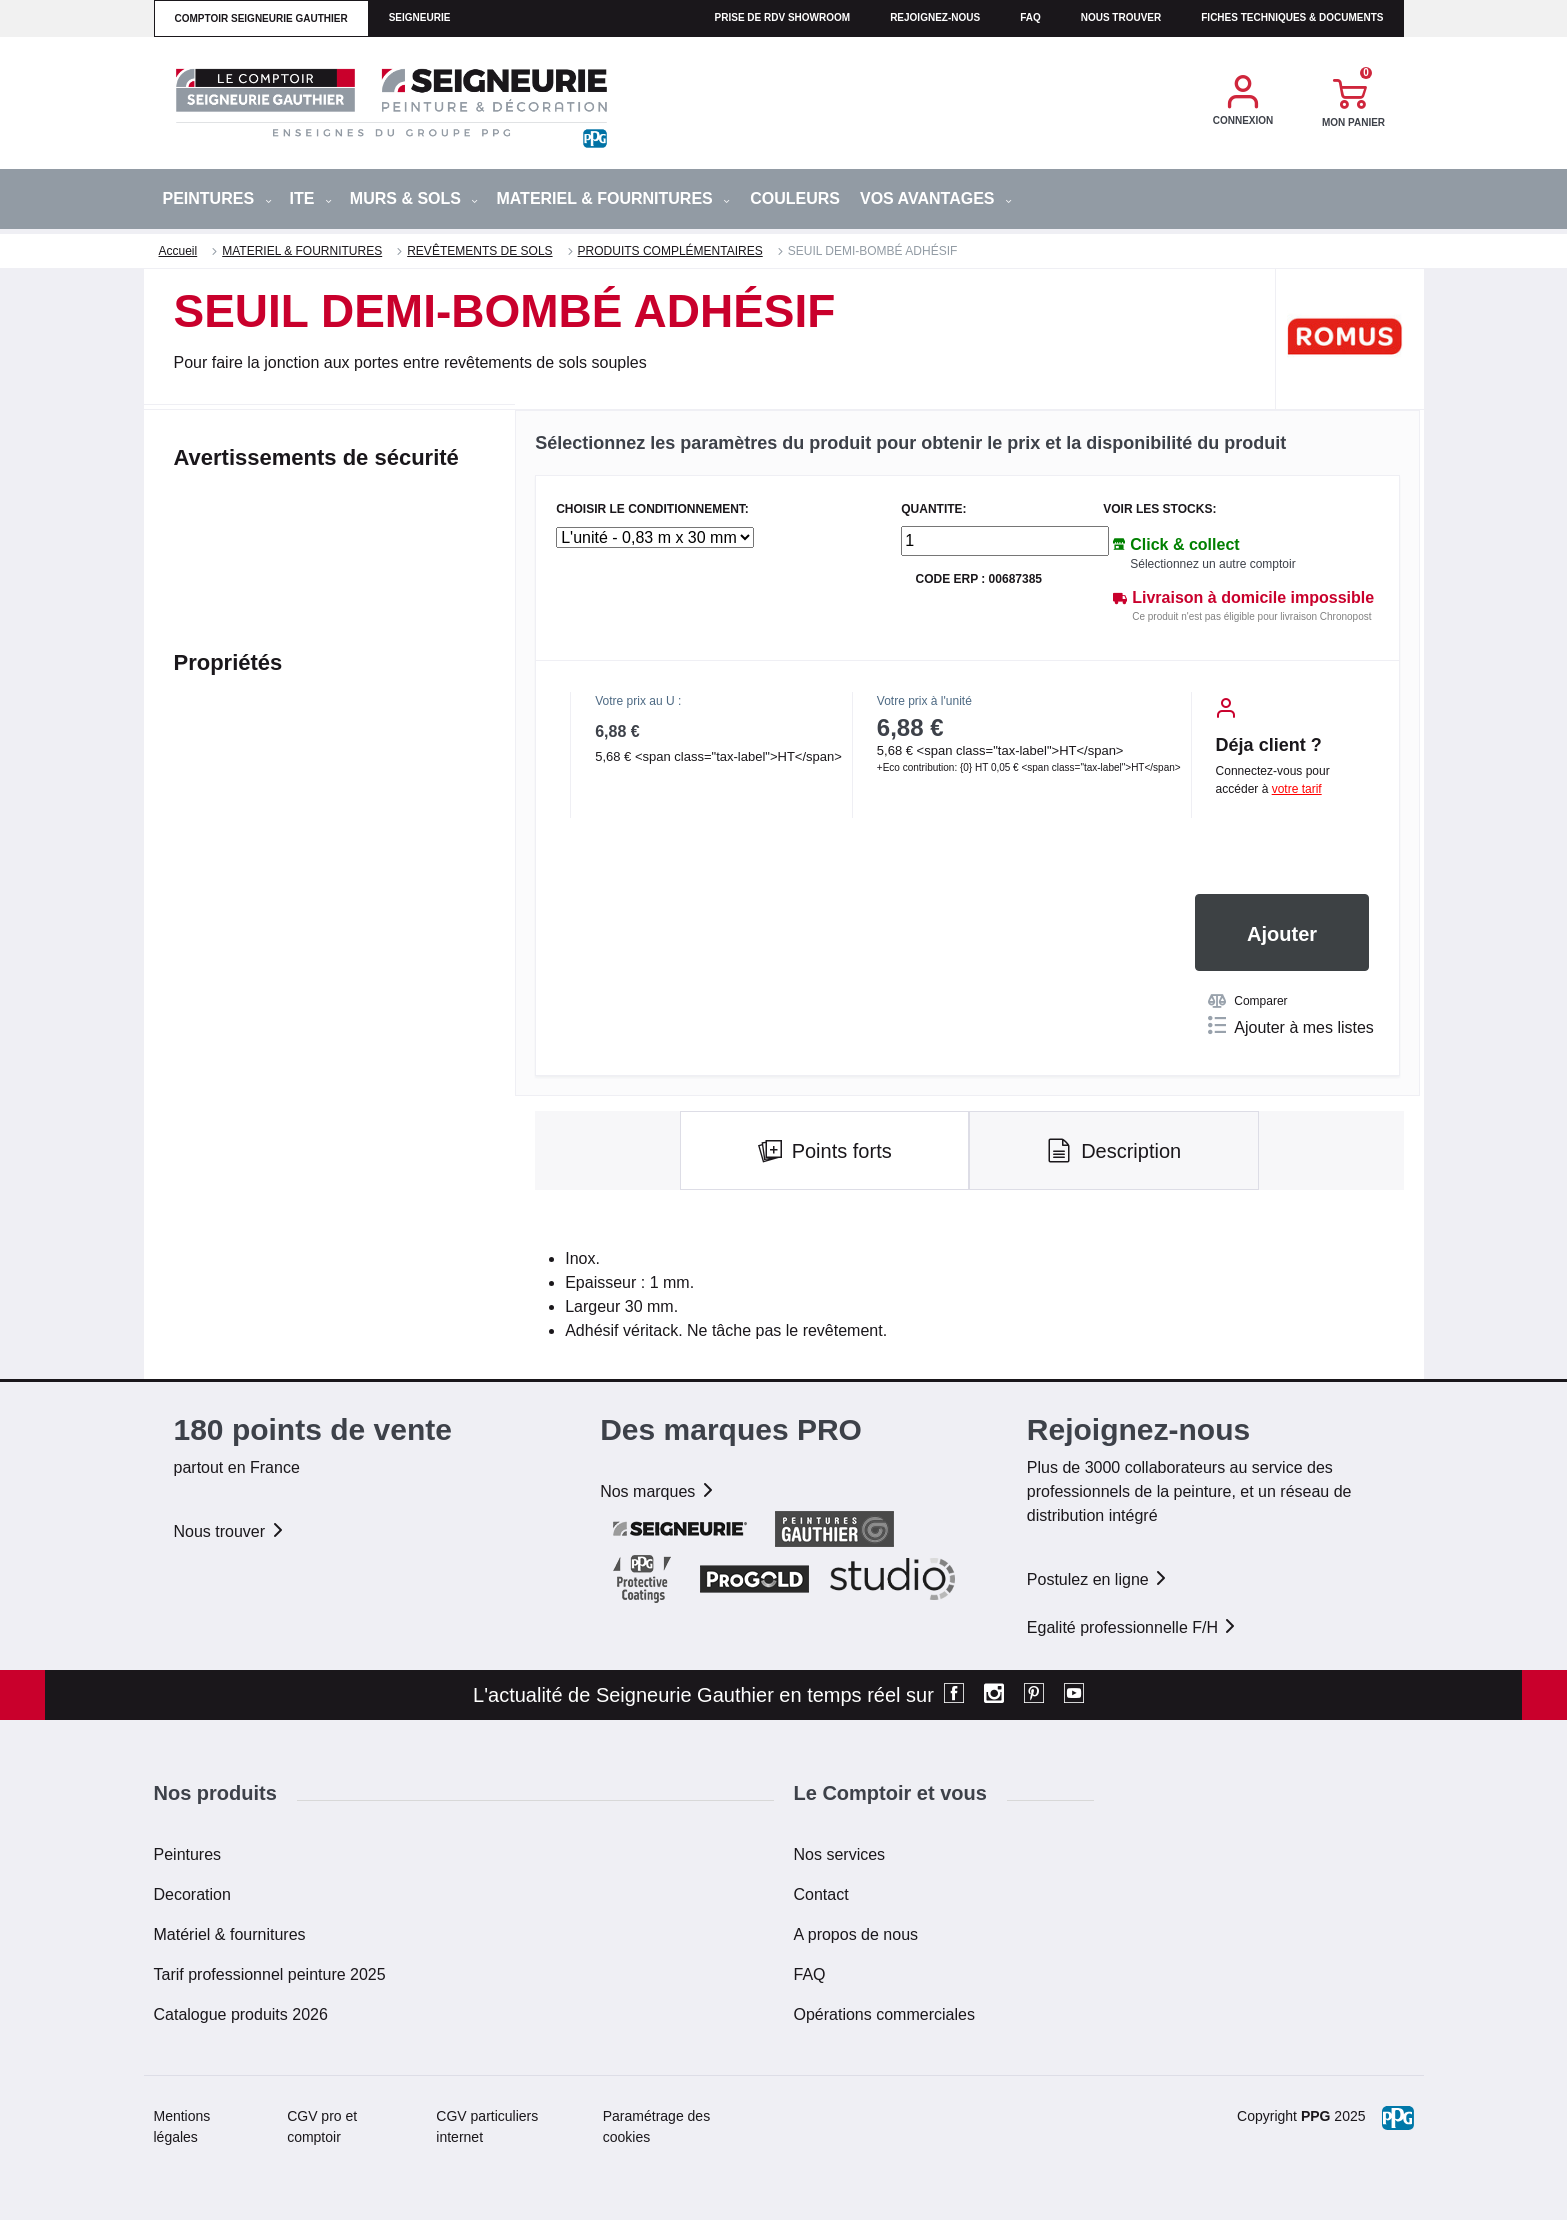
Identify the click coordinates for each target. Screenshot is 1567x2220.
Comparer (1247, 1001)
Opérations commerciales (884, 2014)
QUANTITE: (933, 509)
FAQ (810, 1974)
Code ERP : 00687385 (978, 579)
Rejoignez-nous (935, 17)
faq (1030, 17)
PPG (1316, 2116)
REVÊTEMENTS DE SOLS (479, 251)
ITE (311, 198)
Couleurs (795, 198)
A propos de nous (856, 1934)
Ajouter (1282, 934)
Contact (821, 1894)
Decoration (192, 1894)
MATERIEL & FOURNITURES (613, 198)
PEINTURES (217, 198)
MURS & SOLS (414, 198)
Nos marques (658, 1491)
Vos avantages (936, 198)
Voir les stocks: (1159, 509)
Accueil (178, 251)
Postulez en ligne (1098, 1579)
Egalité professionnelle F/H (1133, 1627)
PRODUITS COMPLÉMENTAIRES (670, 251)
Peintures (188, 1854)
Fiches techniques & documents (1292, 17)
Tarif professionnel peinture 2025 (270, 1974)
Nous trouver (1121, 17)
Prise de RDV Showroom (783, 17)
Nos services (840, 1854)
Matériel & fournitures (230, 1934)
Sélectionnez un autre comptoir (1212, 564)
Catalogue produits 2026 (241, 2014)
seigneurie (420, 17)
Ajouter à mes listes (1291, 1026)
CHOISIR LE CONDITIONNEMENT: (652, 509)
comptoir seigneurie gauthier (261, 18)
